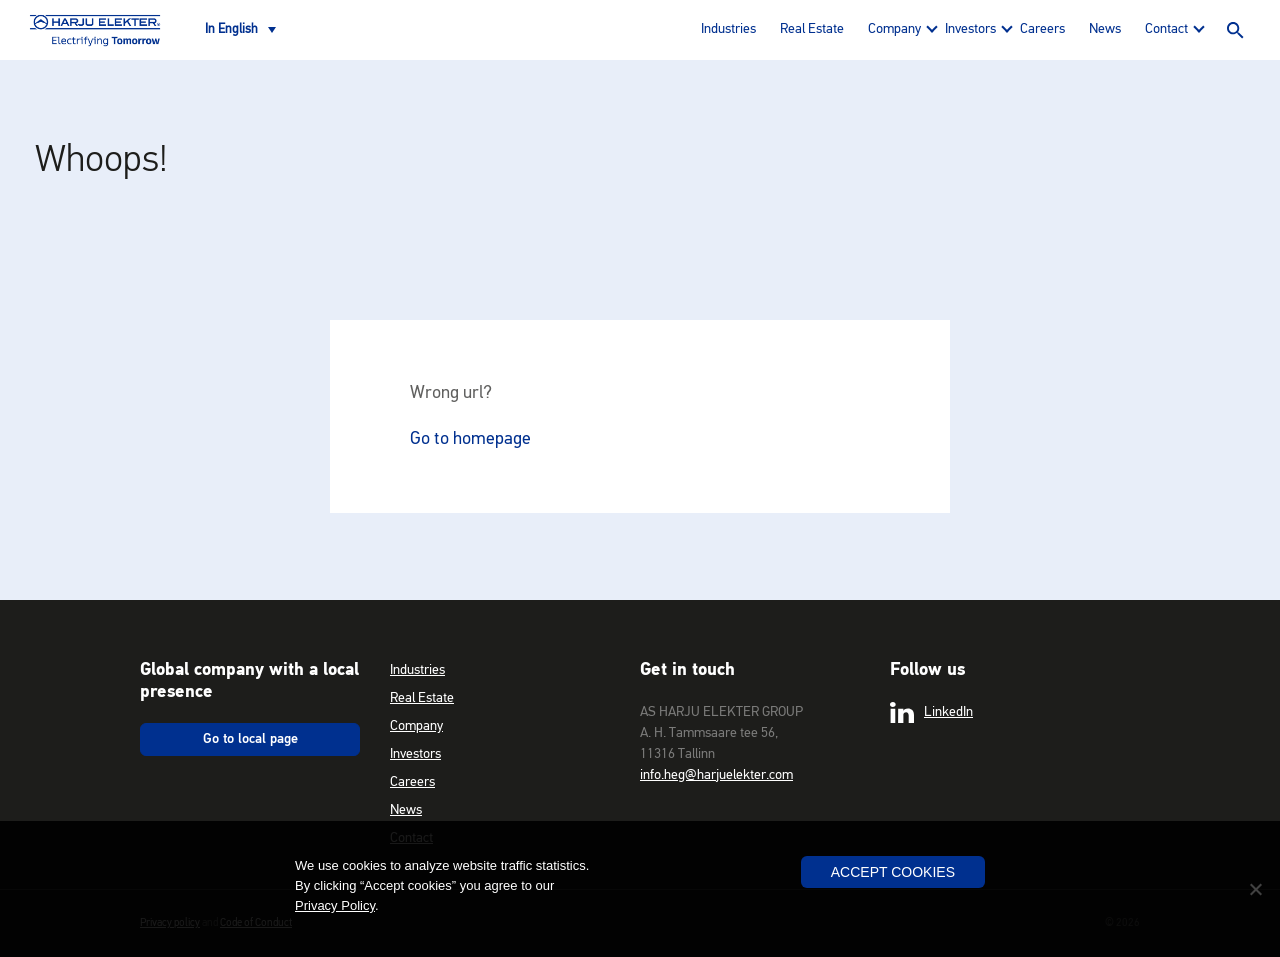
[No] (1255, 889)
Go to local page (250, 739)
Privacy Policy (335, 905)
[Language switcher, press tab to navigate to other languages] (240, 30)
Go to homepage (470, 439)
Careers (1042, 29)
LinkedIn (931, 713)
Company (894, 29)
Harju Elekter (95, 30)
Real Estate (812, 29)
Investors (970, 29)
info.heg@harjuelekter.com (716, 775)
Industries (728, 29)
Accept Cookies (893, 872)
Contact (1166, 29)
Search (1235, 30)
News (1105, 29)
